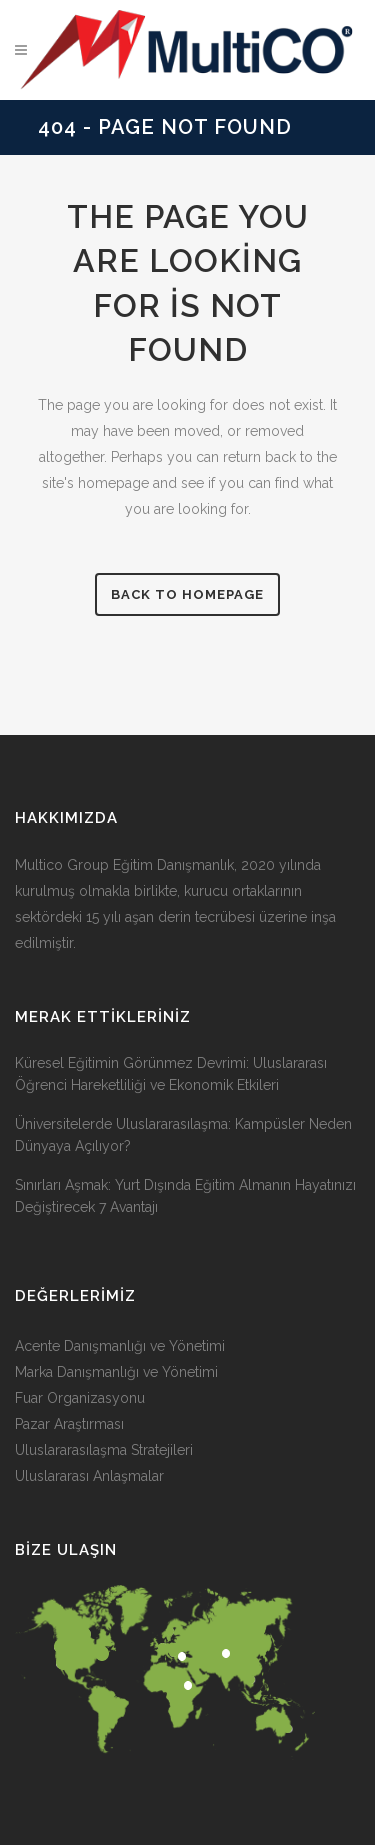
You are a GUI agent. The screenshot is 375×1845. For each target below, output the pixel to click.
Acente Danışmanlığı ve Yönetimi (120, 1346)
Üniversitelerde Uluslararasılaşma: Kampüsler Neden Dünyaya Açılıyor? (183, 1135)
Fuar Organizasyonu (80, 1398)
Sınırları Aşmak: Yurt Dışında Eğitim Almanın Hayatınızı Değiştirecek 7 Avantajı (185, 1196)
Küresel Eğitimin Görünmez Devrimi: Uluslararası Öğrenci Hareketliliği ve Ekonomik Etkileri (171, 1074)
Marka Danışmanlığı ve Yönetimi (116, 1372)
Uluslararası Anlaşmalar (89, 1476)
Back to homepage (187, 594)
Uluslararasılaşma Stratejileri (104, 1450)
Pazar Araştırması (69, 1424)
